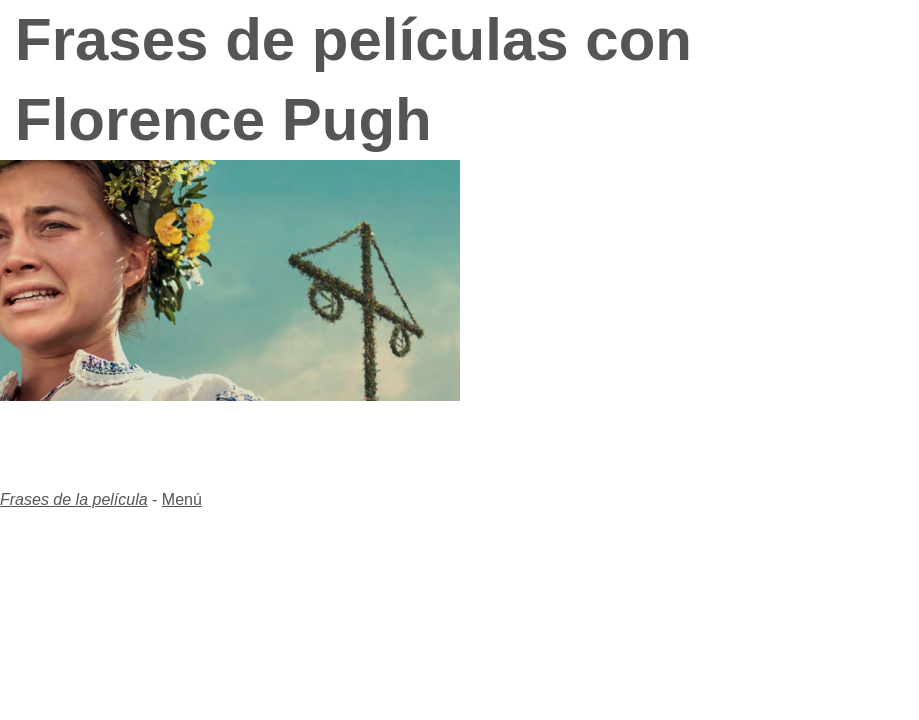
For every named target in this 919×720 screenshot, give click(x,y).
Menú (182, 499)
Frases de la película (74, 499)
